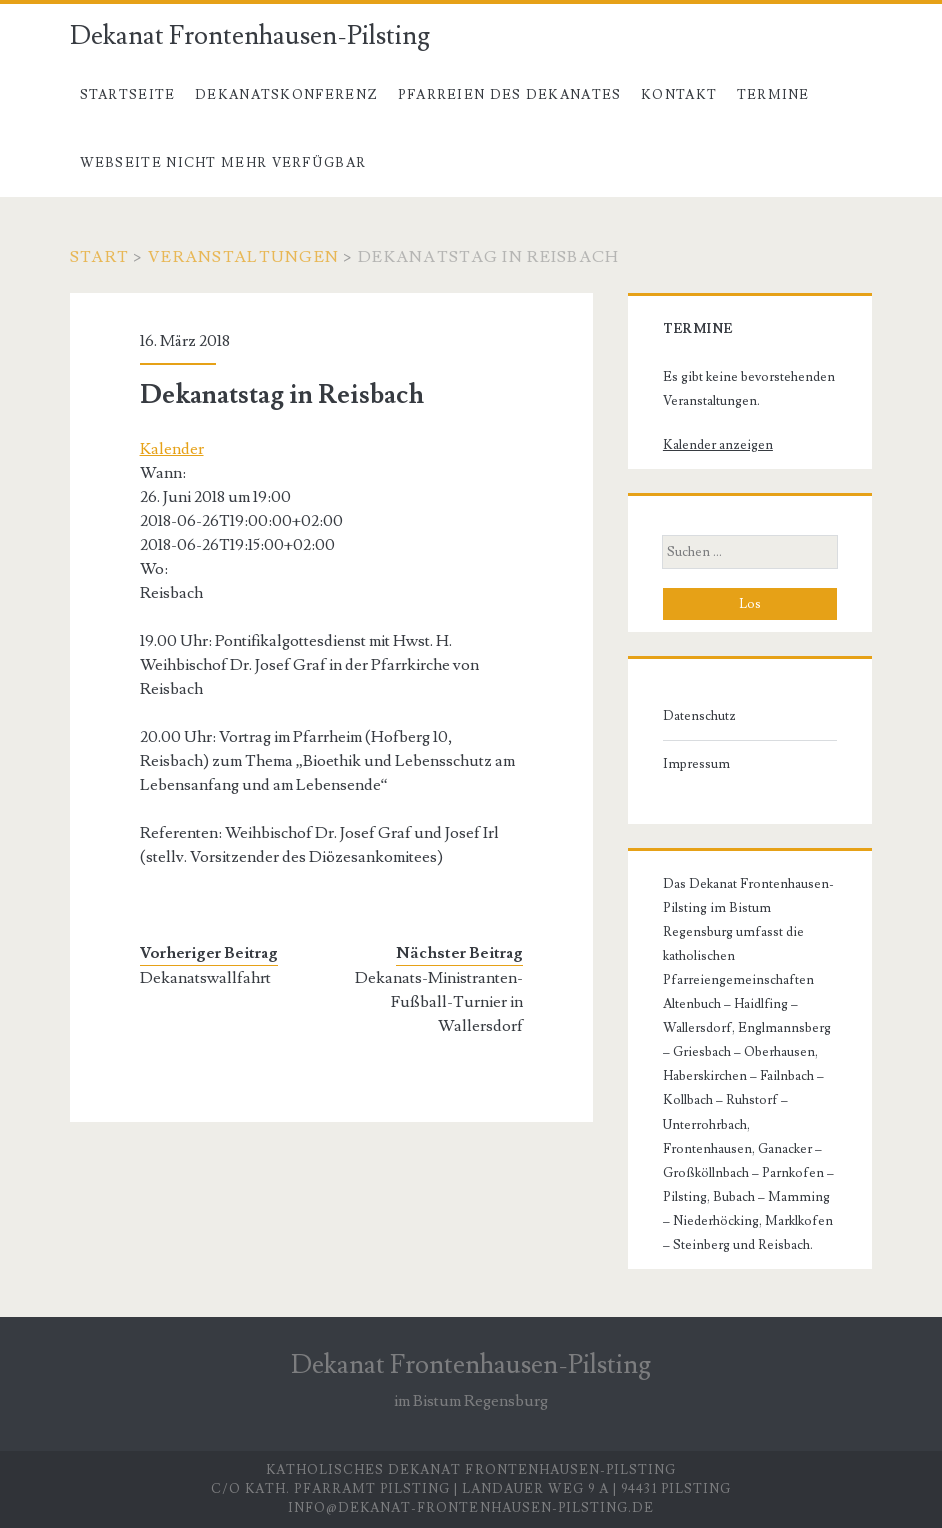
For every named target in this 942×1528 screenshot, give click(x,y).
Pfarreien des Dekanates (510, 95)
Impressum (696, 764)
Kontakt (679, 95)
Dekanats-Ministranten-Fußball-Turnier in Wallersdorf (439, 1002)
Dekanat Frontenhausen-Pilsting (250, 36)
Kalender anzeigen (718, 445)
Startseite (128, 95)
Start (99, 257)
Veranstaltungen (243, 257)
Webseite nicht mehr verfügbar (223, 163)
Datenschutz (699, 716)
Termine (773, 95)
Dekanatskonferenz (286, 95)
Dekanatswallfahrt (205, 978)
